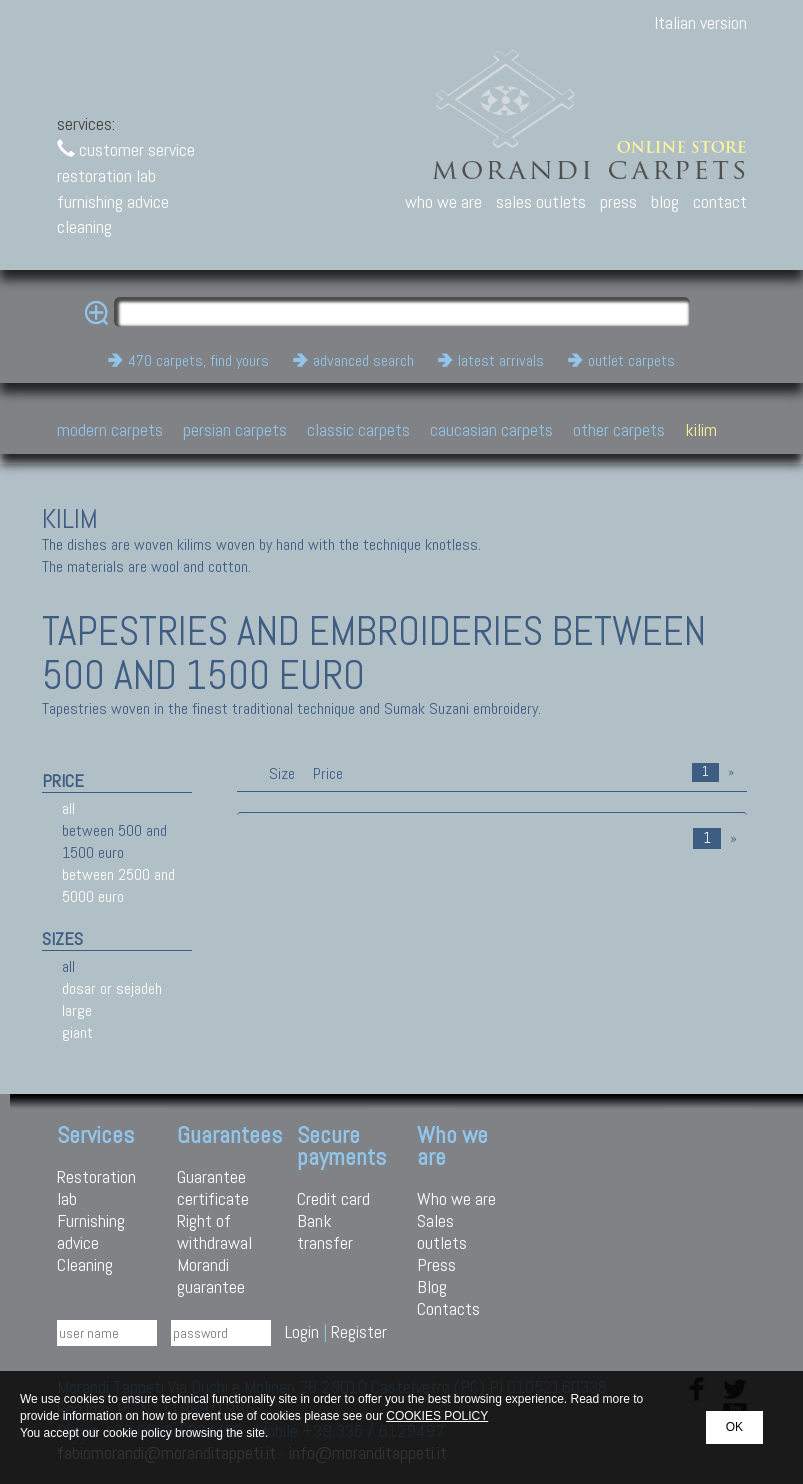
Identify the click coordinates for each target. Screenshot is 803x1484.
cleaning (84, 226)
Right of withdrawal (214, 1231)
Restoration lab (96, 1187)
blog (665, 201)
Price (326, 773)
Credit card (333, 1198)
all (68, 808)
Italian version (700, 22)
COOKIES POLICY (437, 1416)
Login (302, 1331)
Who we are (456, 1198)
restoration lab (106, 175)
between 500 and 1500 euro (114, 841)
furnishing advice (113, 201)
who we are (443, 201)
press (618, 201)
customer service (126, 149)
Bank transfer (325, 1231)
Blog (432, 1286)
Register (359, 1331)
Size (282, 773)
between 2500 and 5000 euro (118, 885)
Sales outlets (442, 1231)
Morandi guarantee (211, 1275)
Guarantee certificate (213, 1187)
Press (436, 1264)
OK (734, 1427)
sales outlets (541, 201)
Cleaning (85, 1264)
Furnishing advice (91, 1231)
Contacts (448, 1308)
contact (720, 201)
